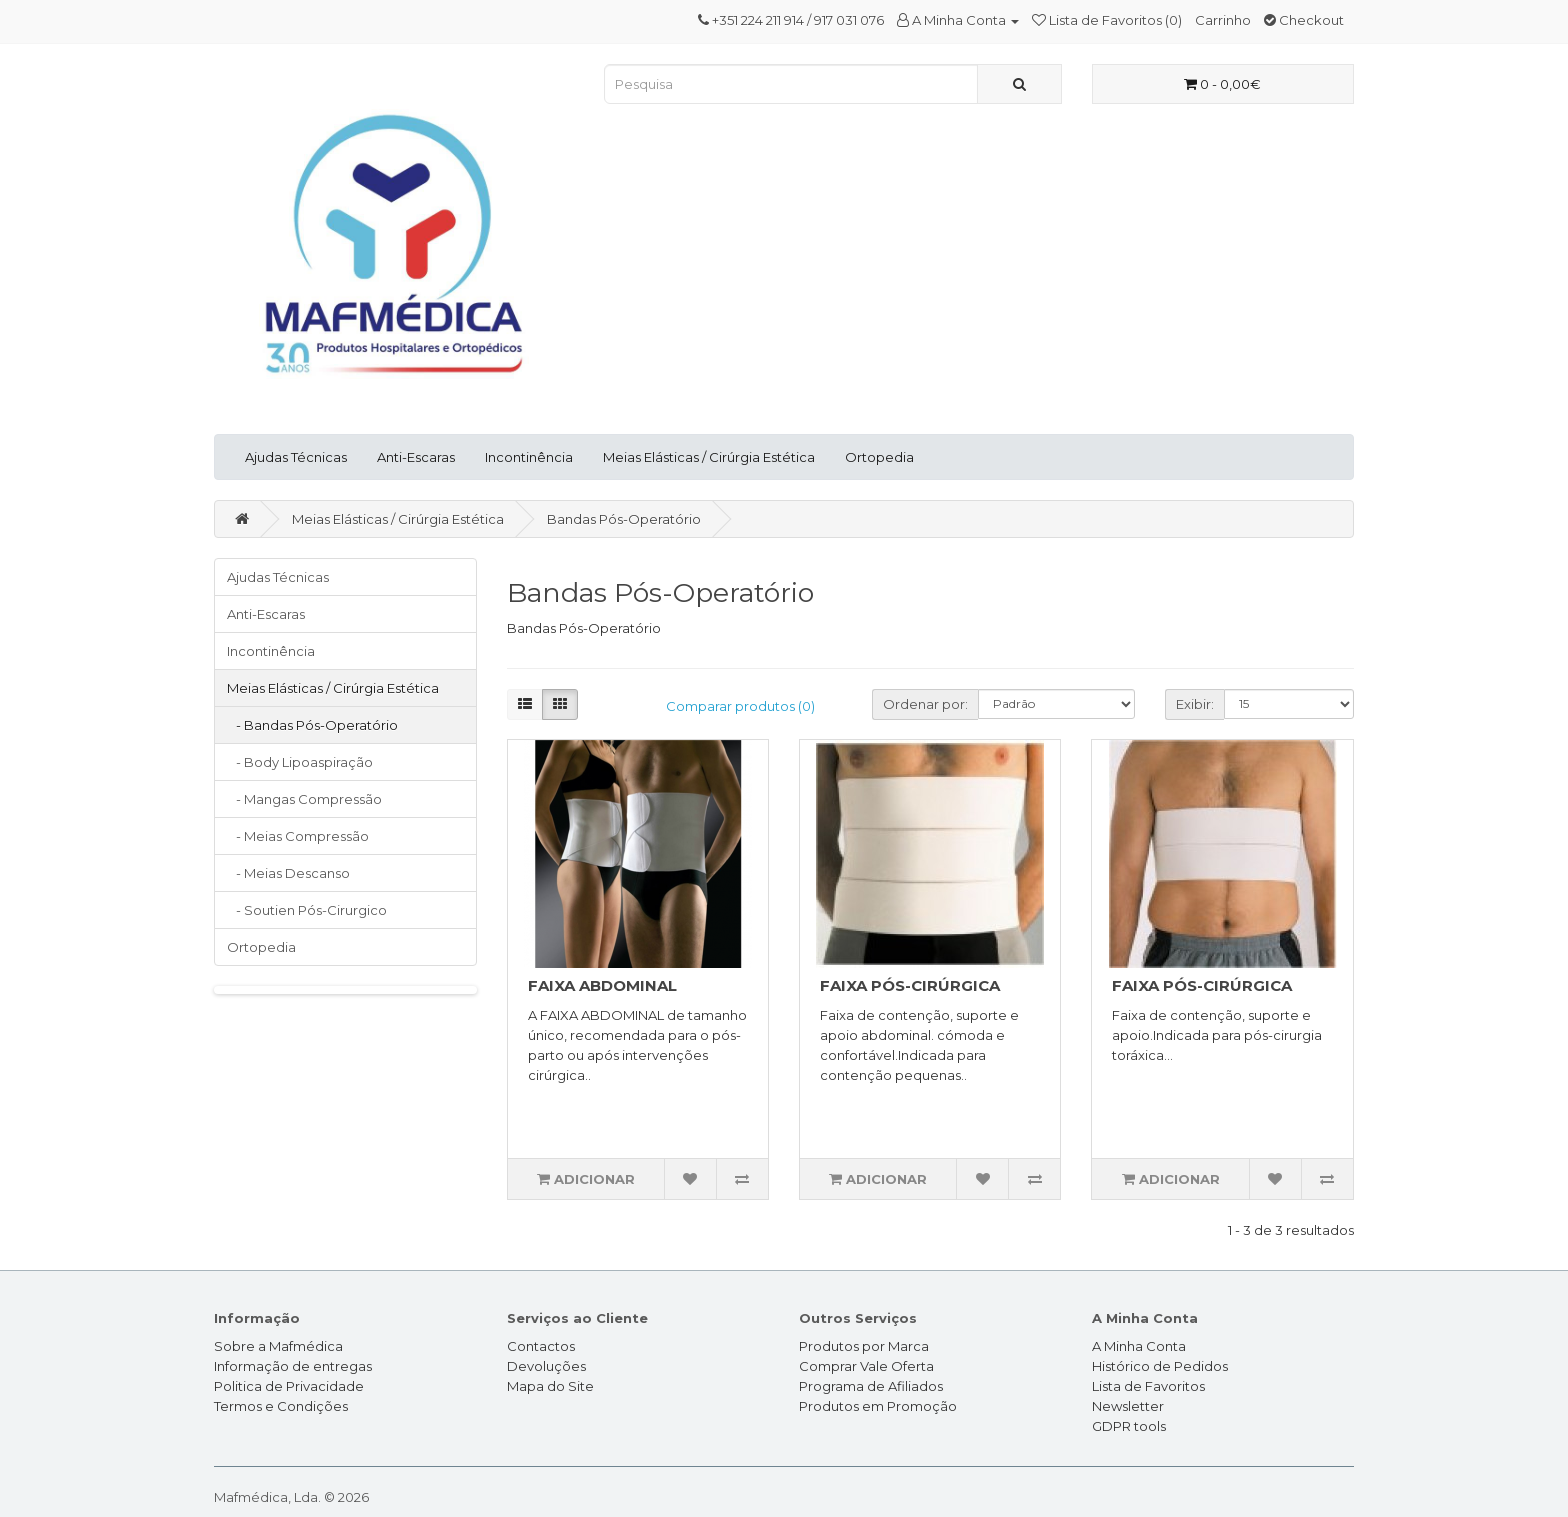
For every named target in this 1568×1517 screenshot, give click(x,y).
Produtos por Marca (864, 1346)
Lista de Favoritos (1148, 1386)
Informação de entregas (293, 1366)
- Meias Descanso (288, 873)
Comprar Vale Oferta (866, 1366)
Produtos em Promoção (878, 1406)
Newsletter (1128, 1406)
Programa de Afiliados (871, 1386)
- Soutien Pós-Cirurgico (307, 910)
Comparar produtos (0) (740, 706)
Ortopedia (879, 457)
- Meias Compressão (298, 836)
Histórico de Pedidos (1160, 1366)
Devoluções (546, 1366)
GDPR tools (1129, 1426)
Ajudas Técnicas (296, 457)
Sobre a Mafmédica (278, 1346)
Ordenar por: (925, 704)
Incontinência (529, 457)
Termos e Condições (281, 1406)
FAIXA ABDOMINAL (602, 985)
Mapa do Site (550, 1386)
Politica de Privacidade (289, 1386)
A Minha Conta (1139, 1346)
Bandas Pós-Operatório (624, 519)
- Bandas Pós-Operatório (312, 725)
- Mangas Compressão (304, 799)
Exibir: (1195, 704)
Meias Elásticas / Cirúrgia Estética (709, 457)
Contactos (541, 1346)
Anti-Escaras (416, 457)
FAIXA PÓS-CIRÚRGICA (910, 985)
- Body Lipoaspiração (300, 762)
